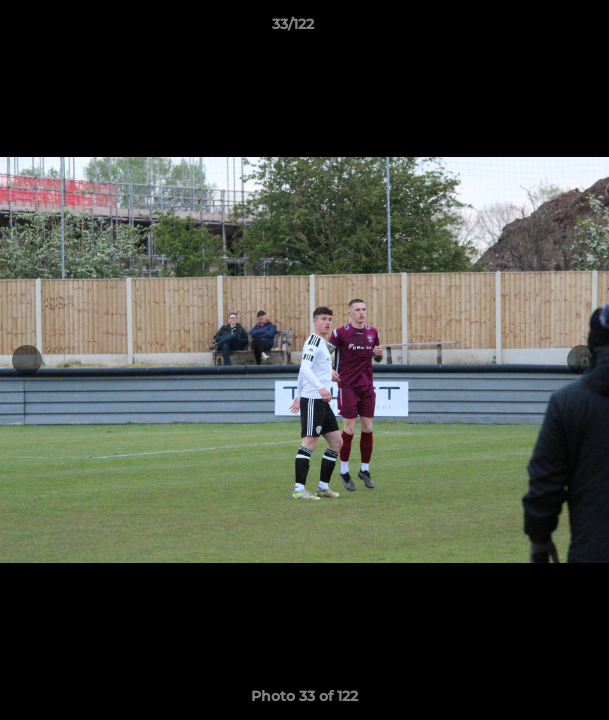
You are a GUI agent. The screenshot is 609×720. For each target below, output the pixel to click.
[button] (537, 29)
